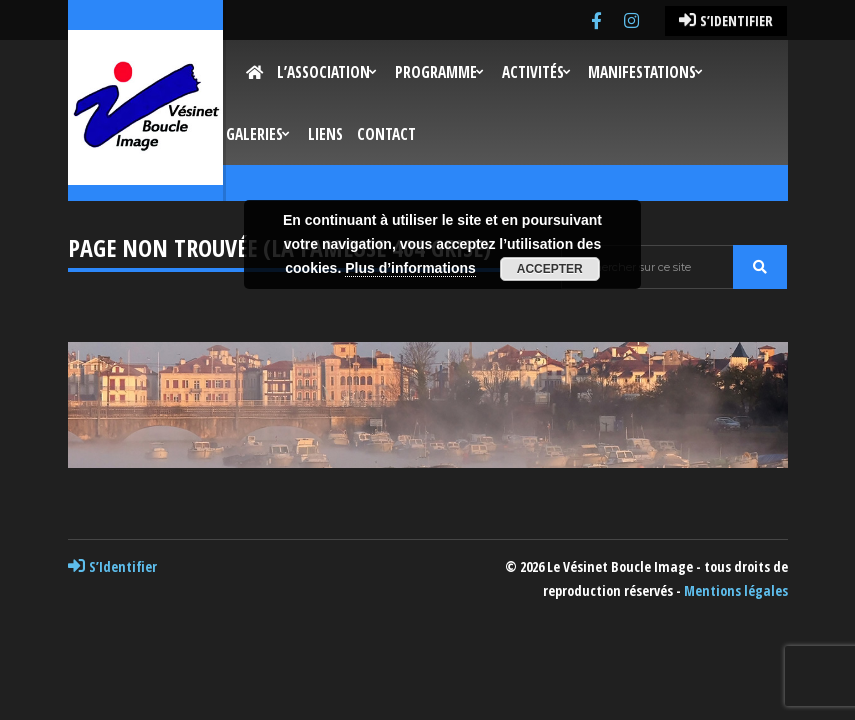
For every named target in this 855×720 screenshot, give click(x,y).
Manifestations (642, 72)
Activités (533, 72)
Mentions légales (736, 590)
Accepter (550, 269)
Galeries (254, 134)
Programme (436, 72)
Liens (325, 134)
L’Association (323, 72)
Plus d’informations (410, 268)
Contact (386, 134)
